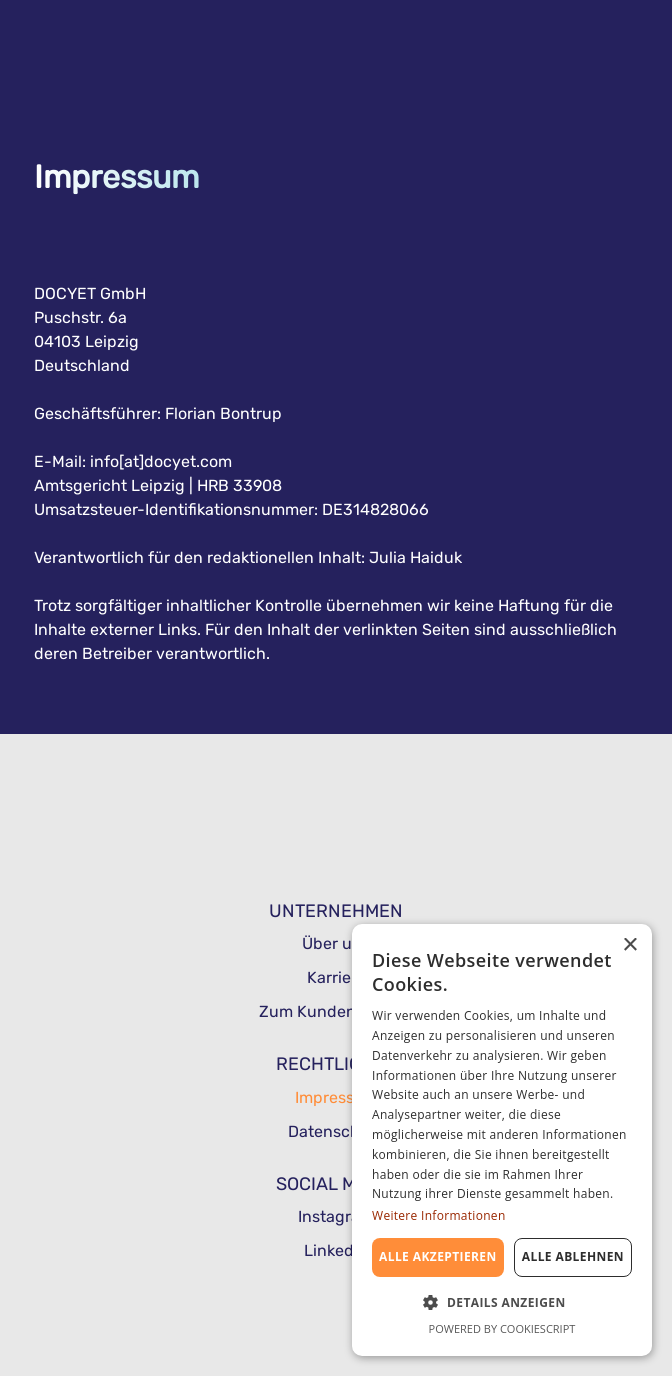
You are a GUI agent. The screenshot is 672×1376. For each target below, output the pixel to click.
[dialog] (502, 1140)
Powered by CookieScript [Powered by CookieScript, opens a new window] (502, 1328)
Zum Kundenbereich (336, 1011)
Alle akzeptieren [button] (438, 1256)
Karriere (336, 977)
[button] (502, 1301)
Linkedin (336, 1250)
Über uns (336, 943)
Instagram (336, 1216)
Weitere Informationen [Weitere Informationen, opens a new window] (439, 1215)
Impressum (336, 1097)
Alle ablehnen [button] (573, 1256)
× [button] (629, 945)
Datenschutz (336, 1131)
